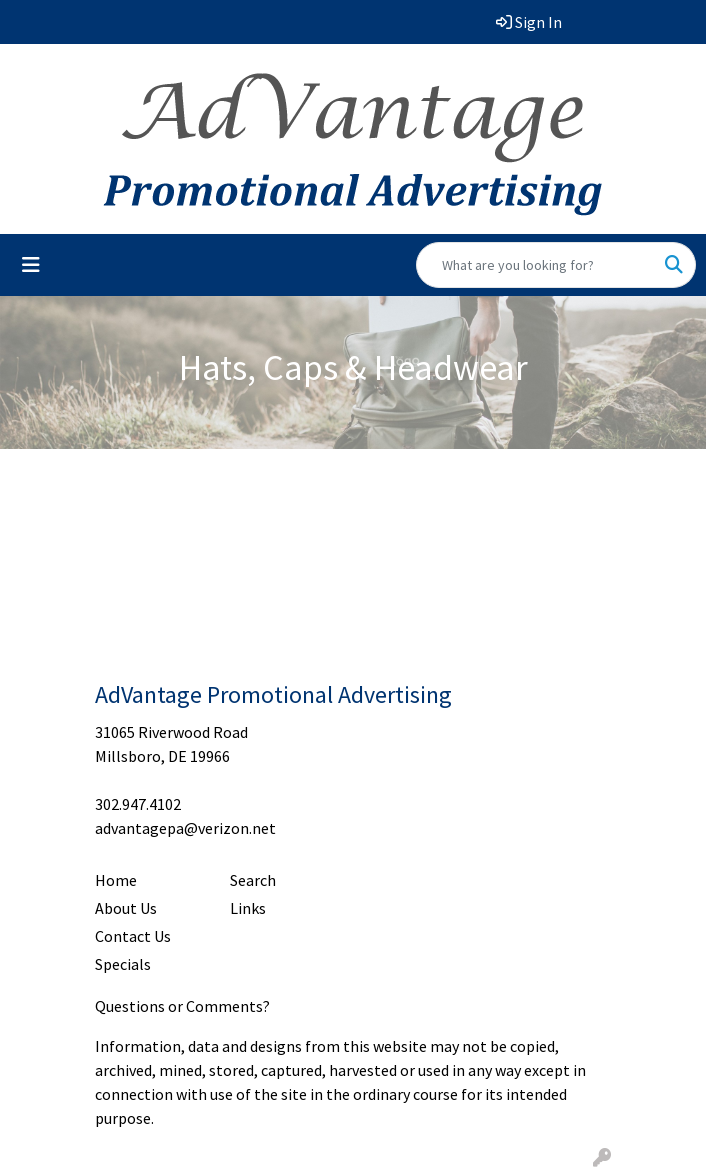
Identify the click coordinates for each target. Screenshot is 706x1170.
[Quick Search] (535, 265)
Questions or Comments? (182, 1006)
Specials (123, 964)
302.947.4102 (138, 804)
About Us (126, 908)
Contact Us (133, 936)
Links (248, 908)
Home (116, 880)
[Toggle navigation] (31, 265)
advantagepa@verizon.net (185, 828)
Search (253, 880)
